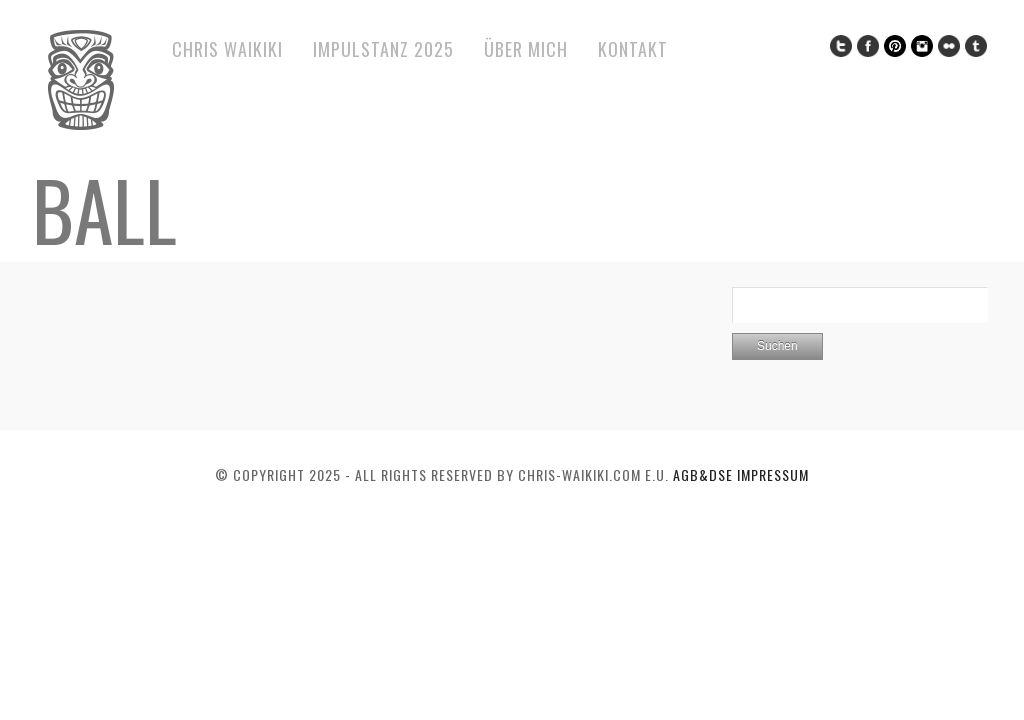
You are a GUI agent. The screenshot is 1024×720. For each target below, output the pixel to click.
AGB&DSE (705, 474)
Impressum (773, 474)
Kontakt (633, 49)
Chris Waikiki (227, 49)
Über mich (526, 49)
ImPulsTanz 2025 (383, 49)
